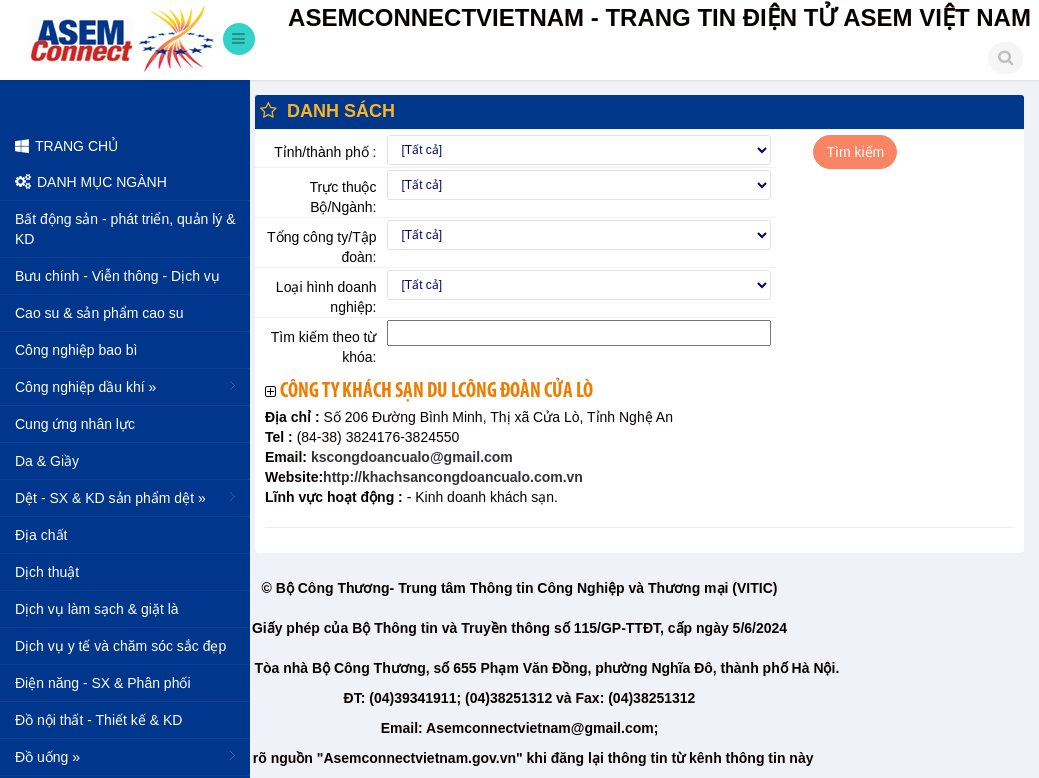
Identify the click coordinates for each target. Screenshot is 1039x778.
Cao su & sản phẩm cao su (99, 313)
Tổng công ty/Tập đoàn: (321, 247)
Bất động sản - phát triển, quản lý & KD (125, 229)
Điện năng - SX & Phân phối (103, 683)
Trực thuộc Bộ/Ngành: (342, 197)
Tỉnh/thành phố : (325, 152)
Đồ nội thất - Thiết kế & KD (98, 720)
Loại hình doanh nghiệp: (326, 297)
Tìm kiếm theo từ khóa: (324, 347)
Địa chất (41, 535)
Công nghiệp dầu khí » (127, 386)
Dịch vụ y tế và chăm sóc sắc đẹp (120, 646)
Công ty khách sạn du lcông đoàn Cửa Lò (436, 391)
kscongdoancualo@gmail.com (410, 457)
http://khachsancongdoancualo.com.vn (453, 477)
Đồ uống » (127, 756)
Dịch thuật (47, 572)
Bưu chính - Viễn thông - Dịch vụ (117, 276)
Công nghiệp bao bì (76, 350)
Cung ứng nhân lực (75, 424)
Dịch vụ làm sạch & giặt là (97, 609)
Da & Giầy (47, 461)
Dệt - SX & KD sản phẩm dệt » (127, 497)
